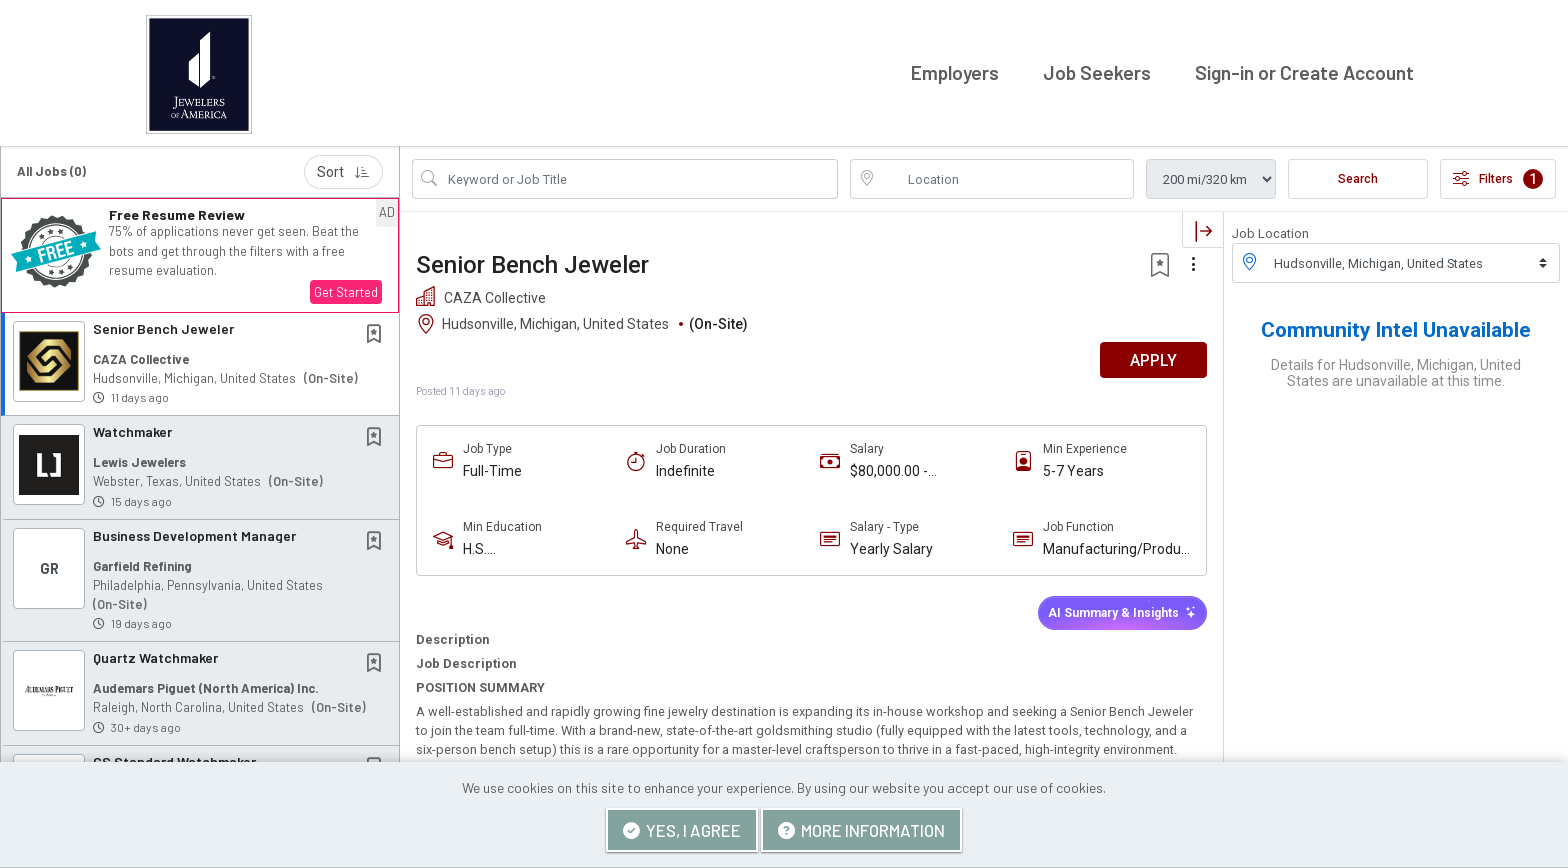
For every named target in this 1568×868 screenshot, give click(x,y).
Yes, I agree (682, 830)
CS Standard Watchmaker (174, 757)
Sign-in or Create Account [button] (1304, 70)
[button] (200, 251)
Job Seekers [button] (1097, 70)
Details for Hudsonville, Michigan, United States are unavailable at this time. (1396, 370)
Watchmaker (132, 428)
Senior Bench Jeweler (163, 324)
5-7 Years (1073, 468)
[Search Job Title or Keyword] (639, 175)
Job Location (1270, 229)
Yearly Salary (891, 546)
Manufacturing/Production (1115, 546)
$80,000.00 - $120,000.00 (889, 468)
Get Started (346, 288)
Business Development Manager (194, 531)
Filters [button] (1498, 175)
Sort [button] (343, 168)
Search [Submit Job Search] (1358, 175)
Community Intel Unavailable (1396, 327)
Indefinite (685, 468)
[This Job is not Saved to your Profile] (378, 331)
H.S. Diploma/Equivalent (525, 546)
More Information (861, 830)
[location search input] (1006, 175)
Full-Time (492, 468)
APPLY (1153, 356)
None (672, 546)
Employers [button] (955, 70)
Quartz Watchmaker (155, 654)
